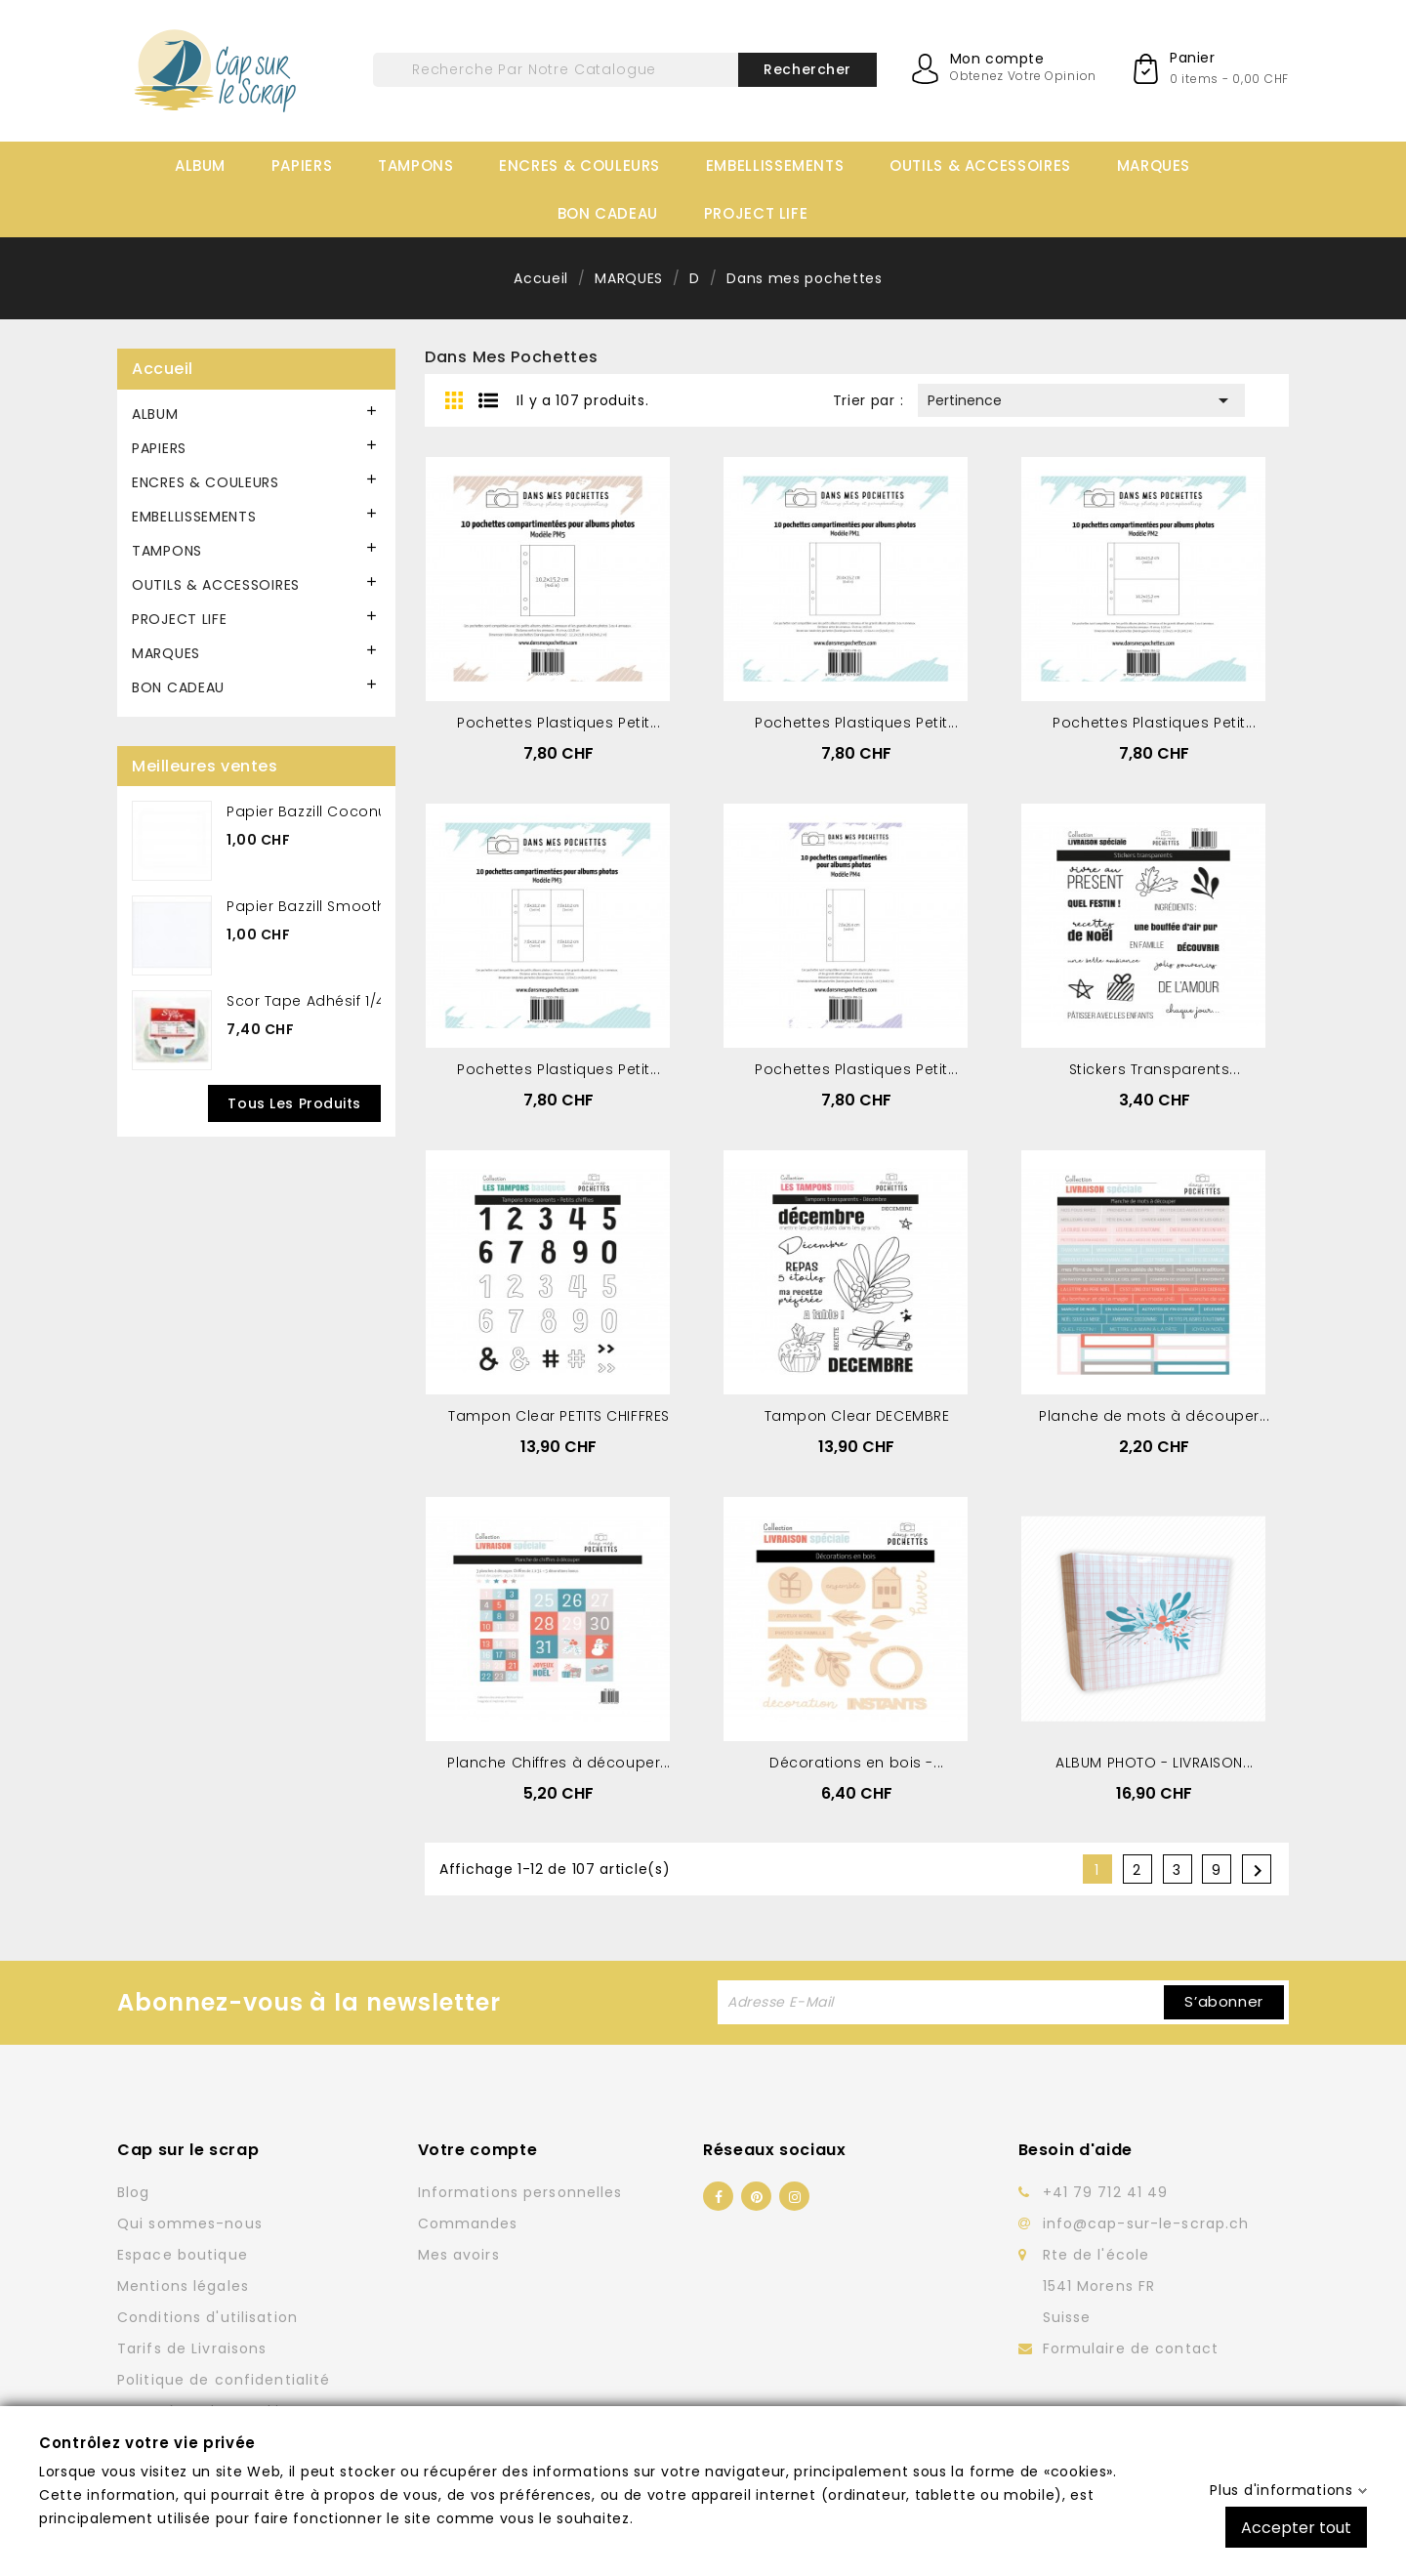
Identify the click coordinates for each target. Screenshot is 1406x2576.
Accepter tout (1296, 2526)
